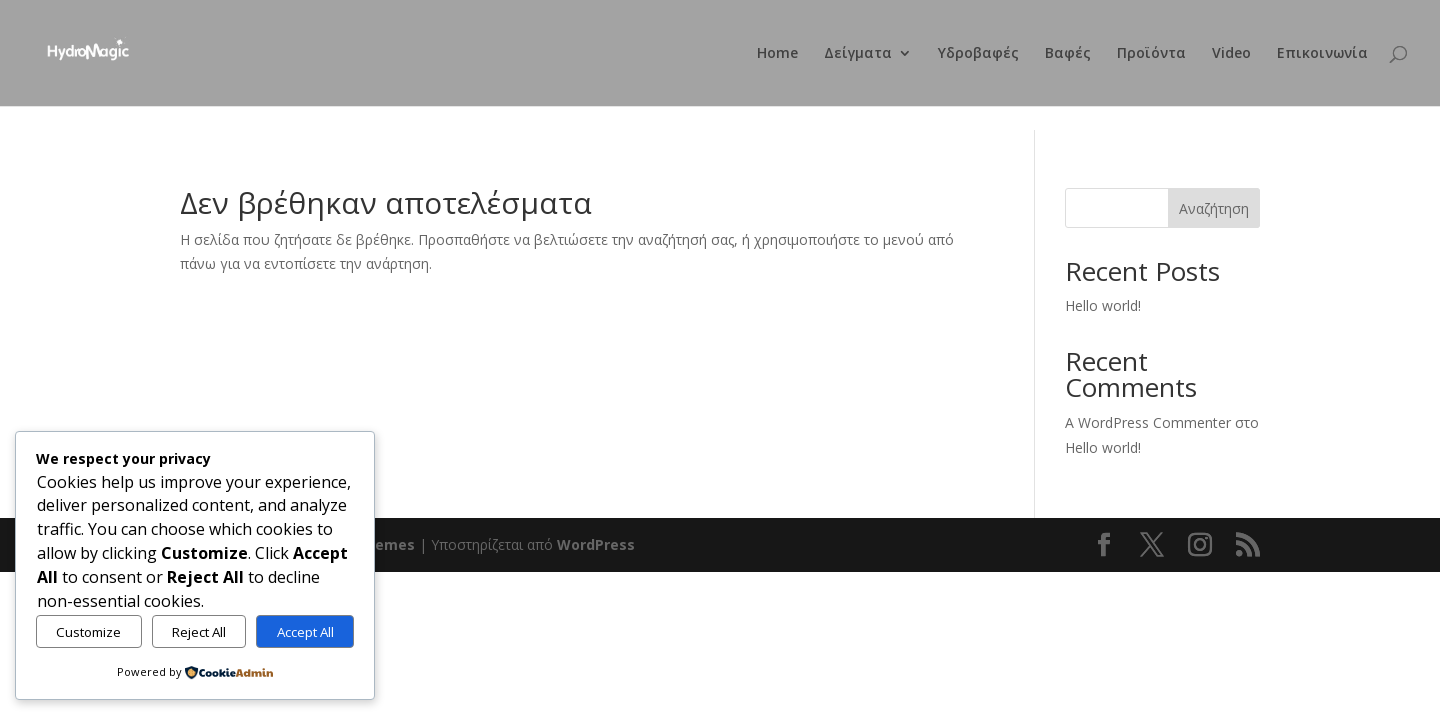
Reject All (199, 632)
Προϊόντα (1151, 54)
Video (1231, 54)
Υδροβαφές (978, 54)
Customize (88, 632)
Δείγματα (858, 54)
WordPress (596, 544)
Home (777, 54)
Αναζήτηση (1214, 208)
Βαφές (1068, 54)
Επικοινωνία (1322, 54)
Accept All (305, 632)
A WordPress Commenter (1148, 422)
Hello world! (1103, 305)
